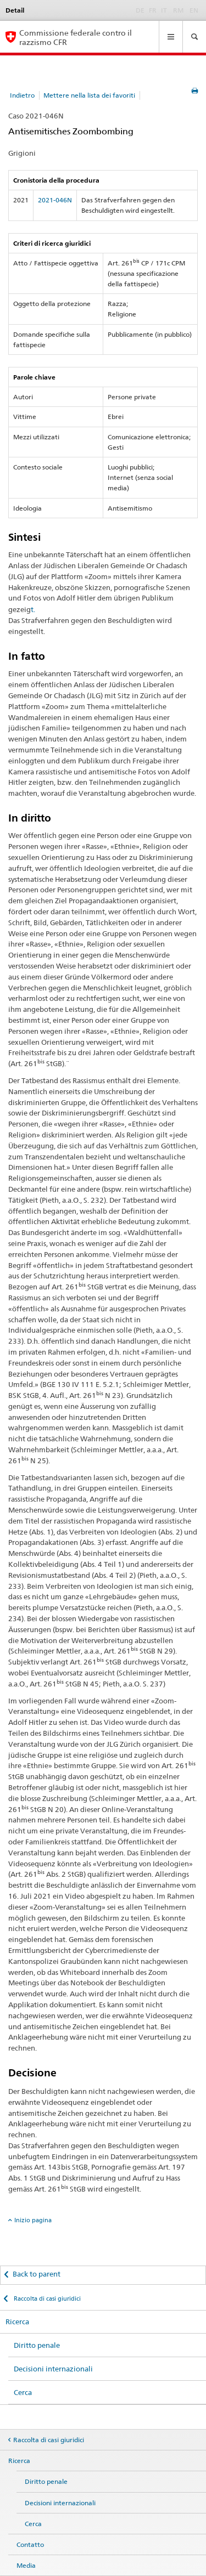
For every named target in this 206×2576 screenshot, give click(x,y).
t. (33, 609)
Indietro (22, 95)
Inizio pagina (33, 2220)
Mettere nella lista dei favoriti (89, 95)
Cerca (23, 2392)
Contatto (30, 2544)
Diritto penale (37, 2345)
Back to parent (36, 2273)
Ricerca (17, 2321)
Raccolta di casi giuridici (46, 2298)
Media (26, 2565)
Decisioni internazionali (53, 2368)
